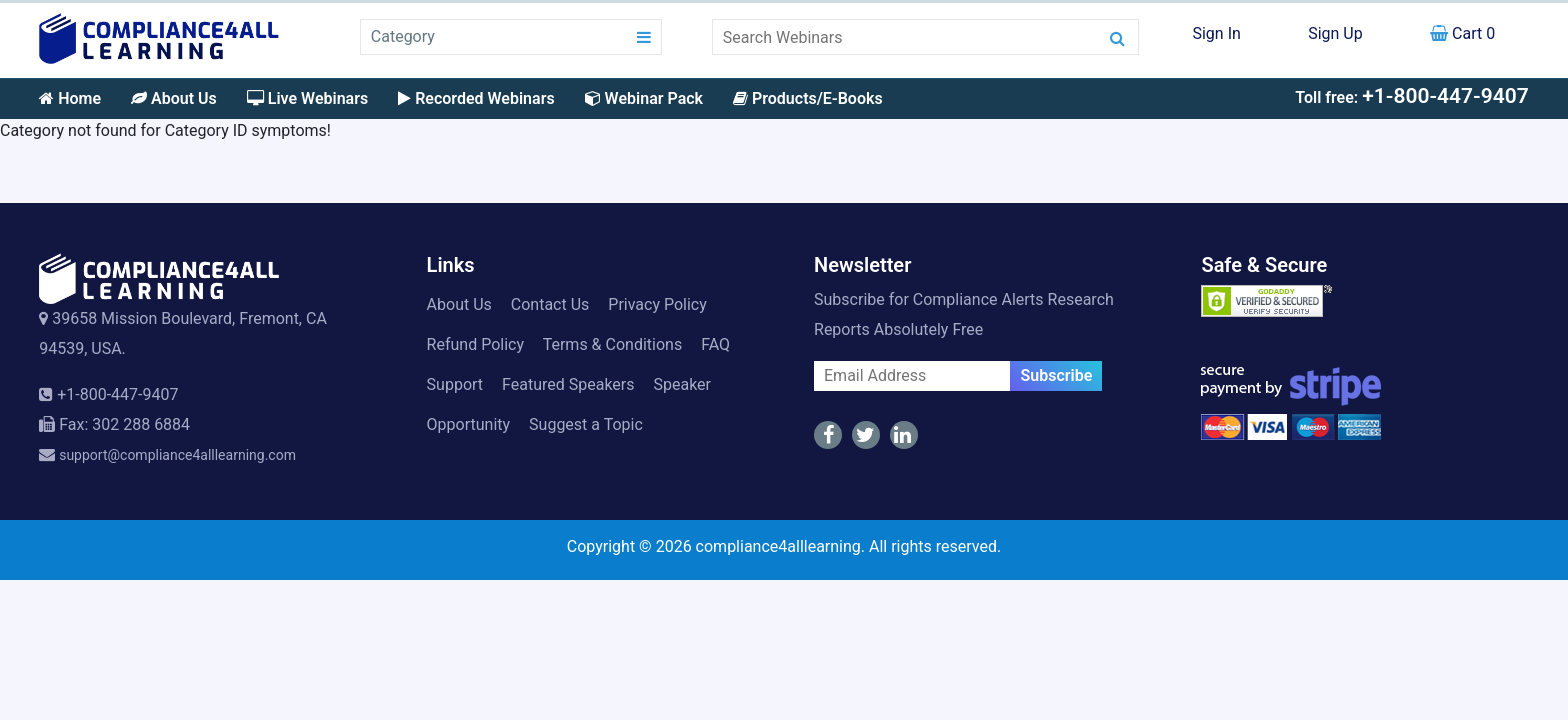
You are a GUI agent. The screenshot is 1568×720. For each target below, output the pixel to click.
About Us (174, 98)
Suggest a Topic (586, 424)
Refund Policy (475, 344)
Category (403, 36)
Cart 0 (1462, 33)
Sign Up (1335, 33)
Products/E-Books (808, 98)
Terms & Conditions (613, 344)
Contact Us (550, 304)
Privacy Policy (657, 304)
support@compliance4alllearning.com (177, 455)
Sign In (1216, 33)
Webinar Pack (644, 98)
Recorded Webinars (476, 98)
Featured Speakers (568, 384)
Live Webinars (307, 98)
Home (70, 98)
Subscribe (1056, 375)
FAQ (715, 344)
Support (455, 384)
